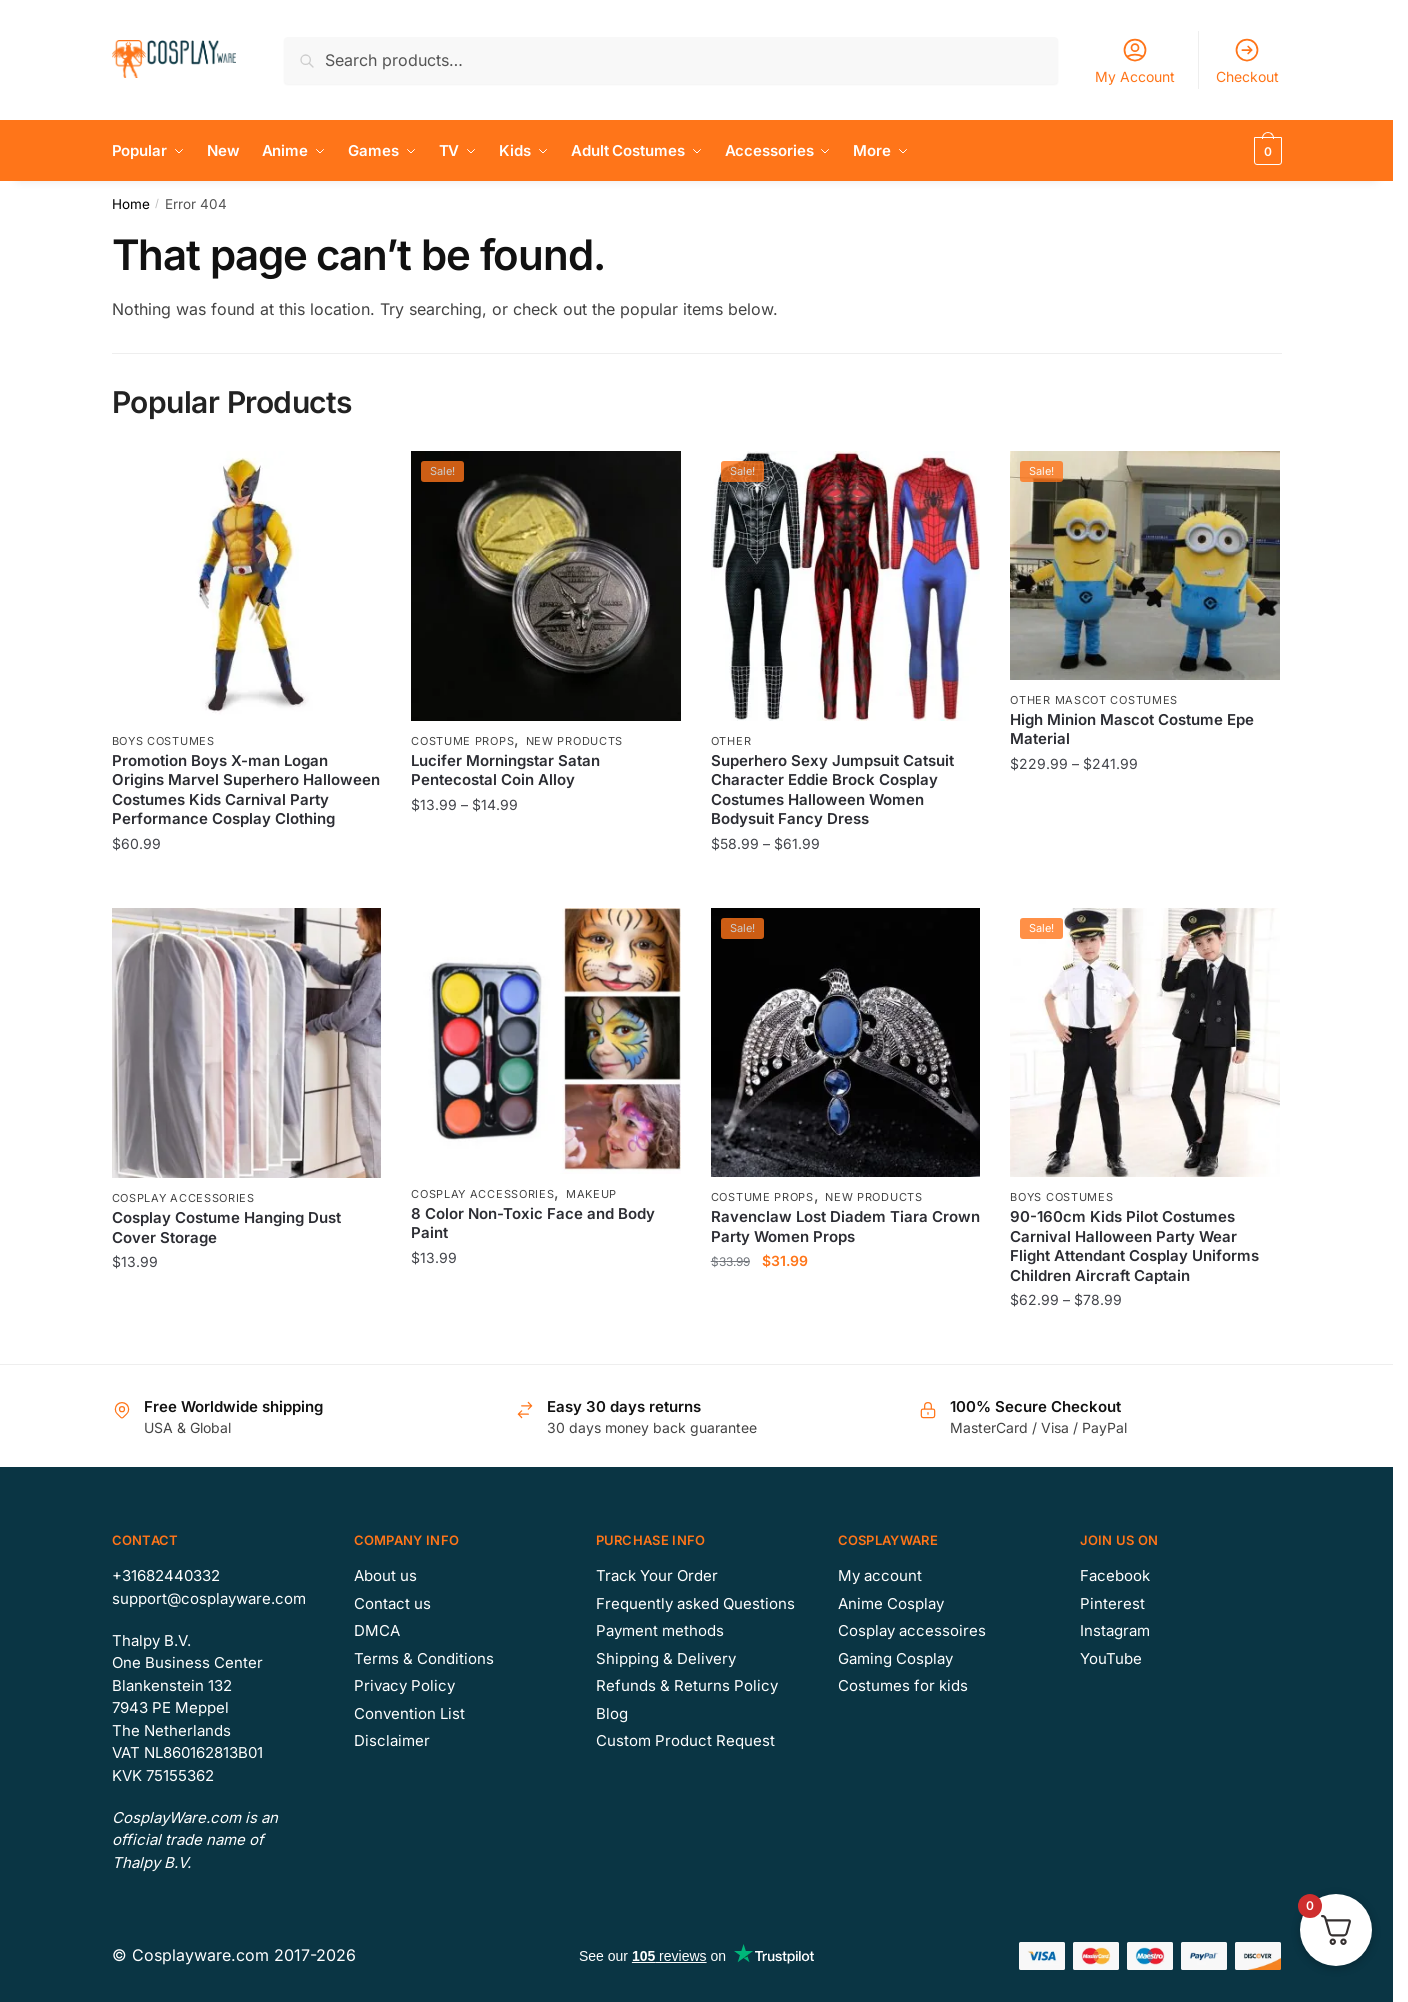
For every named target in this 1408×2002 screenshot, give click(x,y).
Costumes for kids (903, 1685)
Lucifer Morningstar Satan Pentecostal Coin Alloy (505, 770)
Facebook (1115, 1575)
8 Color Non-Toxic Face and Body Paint (533, 1223)
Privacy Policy (404, 1685)
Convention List (409, 1713)
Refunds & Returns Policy (687, 1685)
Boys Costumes (163, 741)
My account (880, 1575)
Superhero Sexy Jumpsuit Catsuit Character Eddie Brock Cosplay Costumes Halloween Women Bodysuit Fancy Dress (832, 790)
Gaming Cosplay (895, 1658)
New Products (574, 741)
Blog (612, 1713)
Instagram (1115, 1630)
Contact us (392, 1603)
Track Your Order (657, 1575)
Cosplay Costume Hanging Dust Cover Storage (226, 1227)
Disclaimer (392, 1740)
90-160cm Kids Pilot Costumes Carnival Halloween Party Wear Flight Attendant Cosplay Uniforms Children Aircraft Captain (1134, 1246)
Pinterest (1112, 1603)
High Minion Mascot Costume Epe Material (1132, 729)
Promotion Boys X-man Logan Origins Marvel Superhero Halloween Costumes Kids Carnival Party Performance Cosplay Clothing (246, 790)
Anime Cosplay (891, 1603)
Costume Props (462, 741)
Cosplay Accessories (183, 1198)
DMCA (377, 1630)
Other (731, 741)
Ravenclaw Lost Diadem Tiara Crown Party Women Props (845, 1226)
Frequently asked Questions (695, 1603)
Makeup (591, 1194)
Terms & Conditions (424, 1658)
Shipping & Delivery (666, 1658)
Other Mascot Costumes (1094, 700)
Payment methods (660, 1630)
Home (131, 204)
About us (385, 1575)
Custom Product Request (685, 1740)
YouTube (1111, 1658)
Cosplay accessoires (912, 1630)
